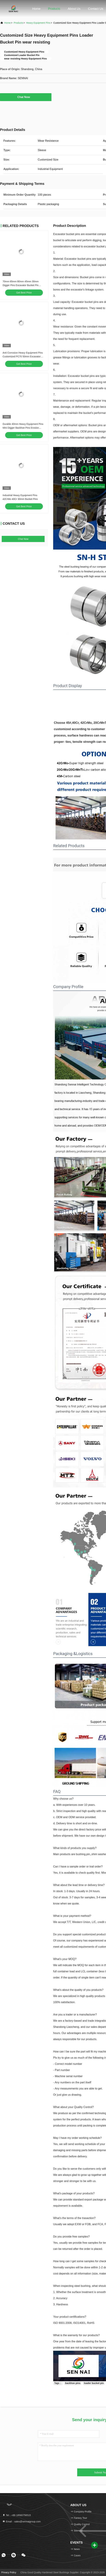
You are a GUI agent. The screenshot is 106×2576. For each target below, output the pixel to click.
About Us (74, 8)
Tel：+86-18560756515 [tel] (16, 2515)
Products (54, 8)
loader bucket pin (94, 2383)
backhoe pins (72, 2383)
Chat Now (25, 97)
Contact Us (95, 8)
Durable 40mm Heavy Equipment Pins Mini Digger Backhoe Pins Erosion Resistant (23, 428)
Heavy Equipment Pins (38, 22)
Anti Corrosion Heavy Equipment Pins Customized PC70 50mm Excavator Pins (23, 356)
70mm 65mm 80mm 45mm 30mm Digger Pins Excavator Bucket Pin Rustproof (21, 285)
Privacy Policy (8, 2572)
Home (36, 8)
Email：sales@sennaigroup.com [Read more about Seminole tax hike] (21, 2521)
